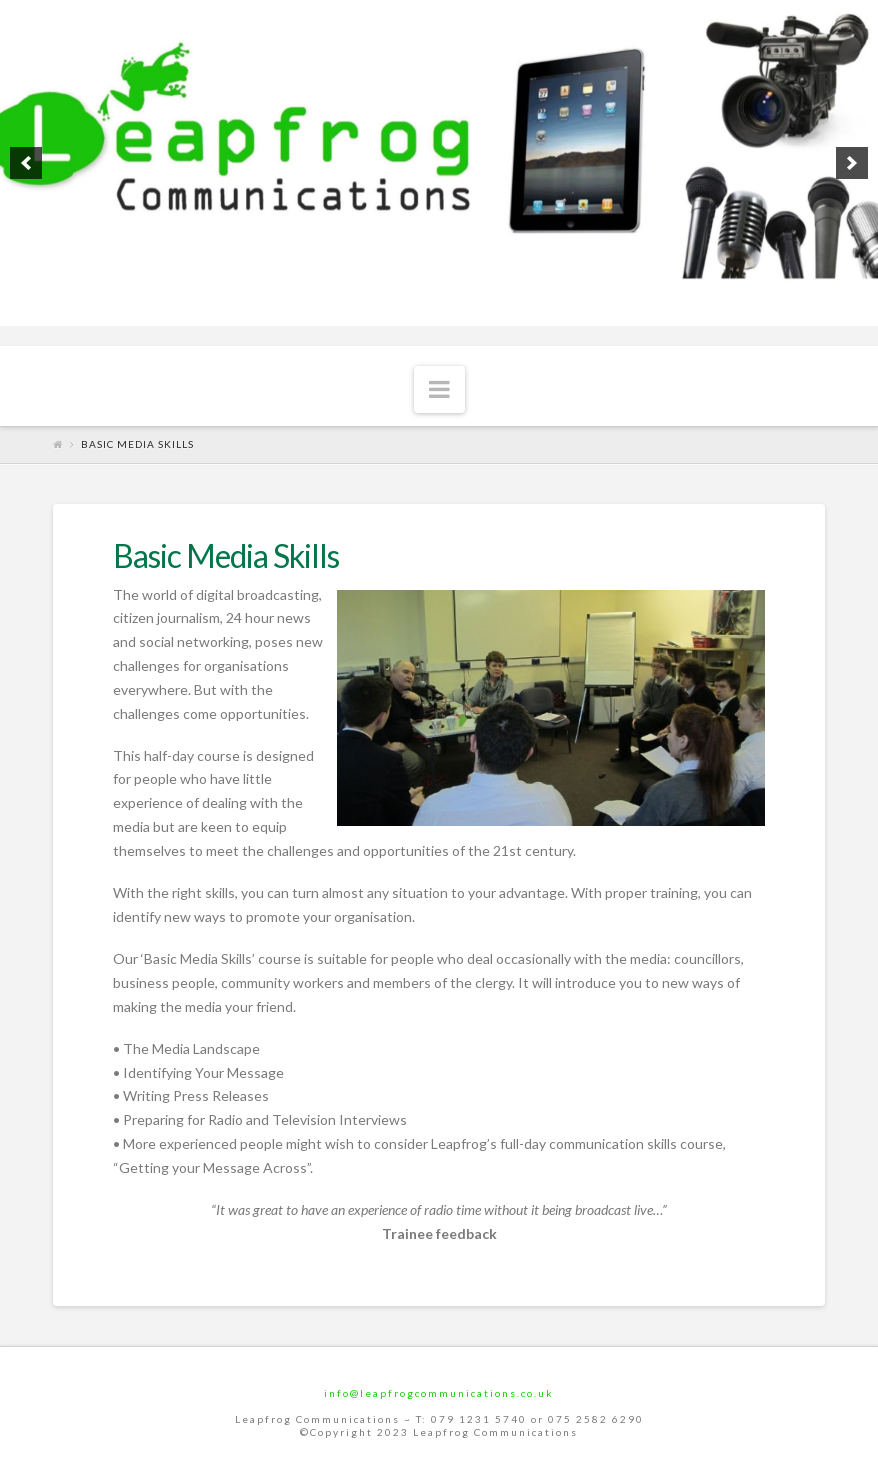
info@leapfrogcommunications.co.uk (439, 1393)
